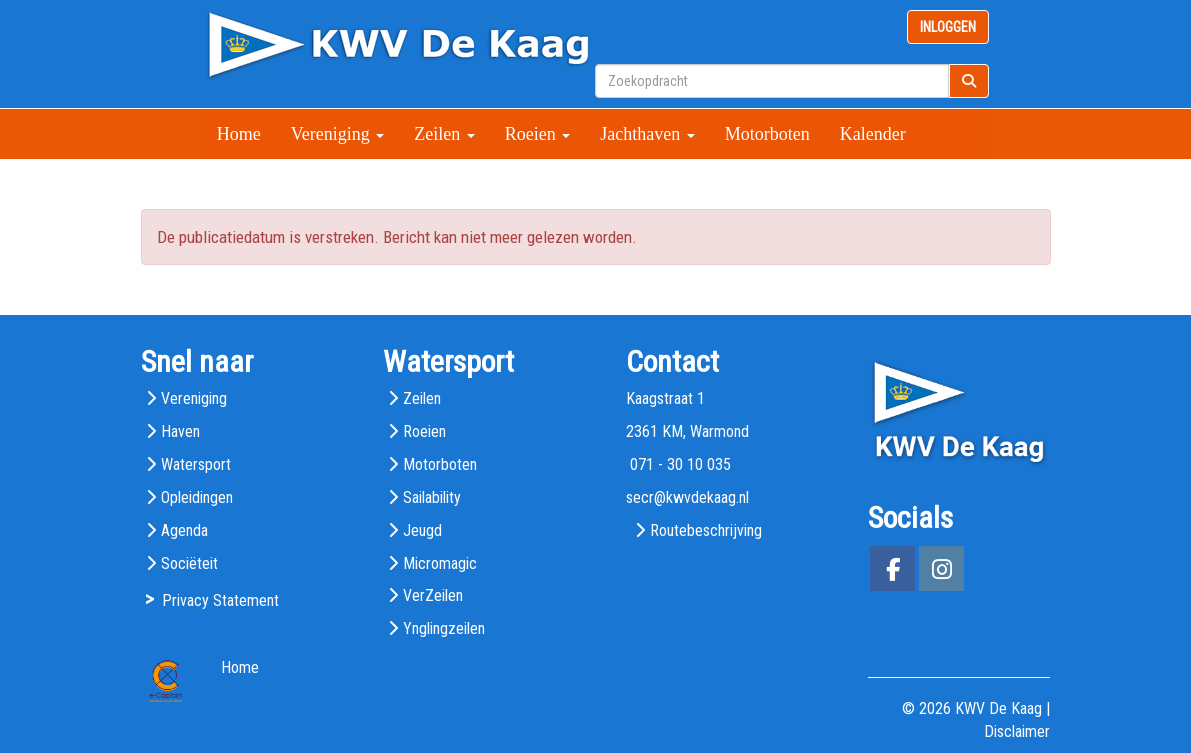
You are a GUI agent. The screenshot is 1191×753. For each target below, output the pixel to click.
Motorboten (767, 134)
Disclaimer (1017, 731)
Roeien (538, 134)
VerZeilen (433, 595)
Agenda (184, 530)
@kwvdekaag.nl (687, 497)
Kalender (873, 134)
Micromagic (440, 563)
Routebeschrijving (706, 530)
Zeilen (444, 134)
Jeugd (422, 530)
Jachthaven (647, 134)
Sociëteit (189, 563)
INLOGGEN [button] (948, 27)
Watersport (196, 464)
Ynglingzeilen (444, 628)
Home (239, 134)
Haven (180, 431)
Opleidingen (197, 497)
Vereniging (337, 134)
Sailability (432, 497)
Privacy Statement (220, 600)
